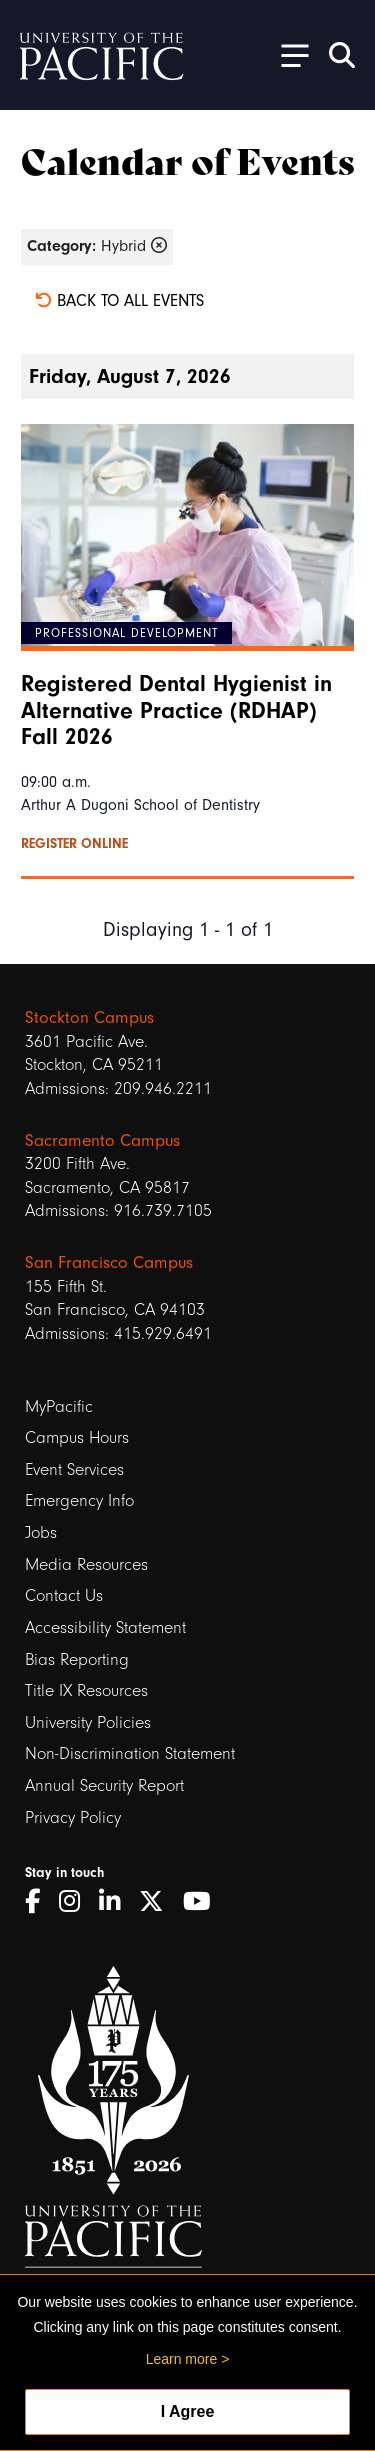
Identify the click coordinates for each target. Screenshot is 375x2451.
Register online (74, 844)
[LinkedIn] (116, 1902)
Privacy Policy (73, 1817)
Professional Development (126, 633)
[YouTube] (204, 1902)
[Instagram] (76, 1902)
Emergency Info (79, 1500)
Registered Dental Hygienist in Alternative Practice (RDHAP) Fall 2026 (176, 710)
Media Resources (86, 1564)
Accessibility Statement (105, 1627)
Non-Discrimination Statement (130, 1753)
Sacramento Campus (102, 1140)
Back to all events (119, 300)
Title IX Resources (86, 1690)
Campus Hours (77, 1437)
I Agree (188, 2411)
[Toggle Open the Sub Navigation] (288, 54)
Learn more (182, 2359)
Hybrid (97, 246)
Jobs (41, 1532)
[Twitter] (158, 1902)
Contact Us (64, 1595)
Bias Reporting (77, 1659)
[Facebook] (39, 1902)
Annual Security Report (104, 1785)
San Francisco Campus (109, 1262)
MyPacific (59, 1406)
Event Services (74, 1469)
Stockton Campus (89, 1017)
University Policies (88, 1722)
